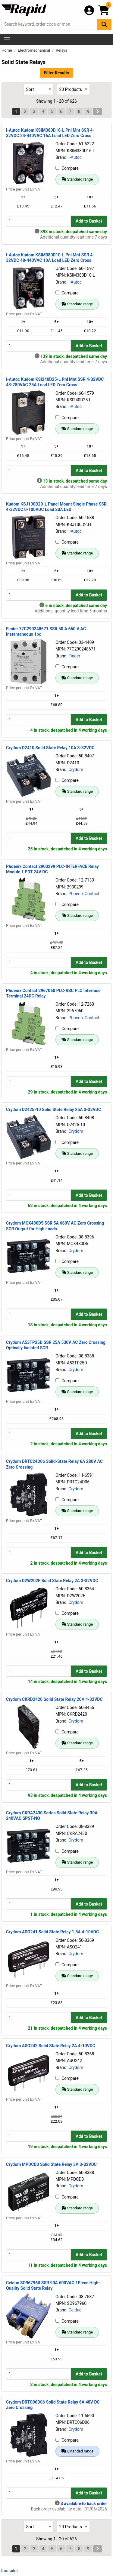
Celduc (74, 2310)
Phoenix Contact (83, 893)
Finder (74, 656)
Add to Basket (89, 221)
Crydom (75, 769)
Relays (61, 50)
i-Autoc (75, 157)
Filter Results (56, 72)
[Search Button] (104, 24)
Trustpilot (9, 2570)
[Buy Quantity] (38, 221)
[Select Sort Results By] (39, 89)
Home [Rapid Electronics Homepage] (7, 50)
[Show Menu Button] (7, 39)
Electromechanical (34, 50)
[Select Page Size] (73, 89)
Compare (67, 168)
